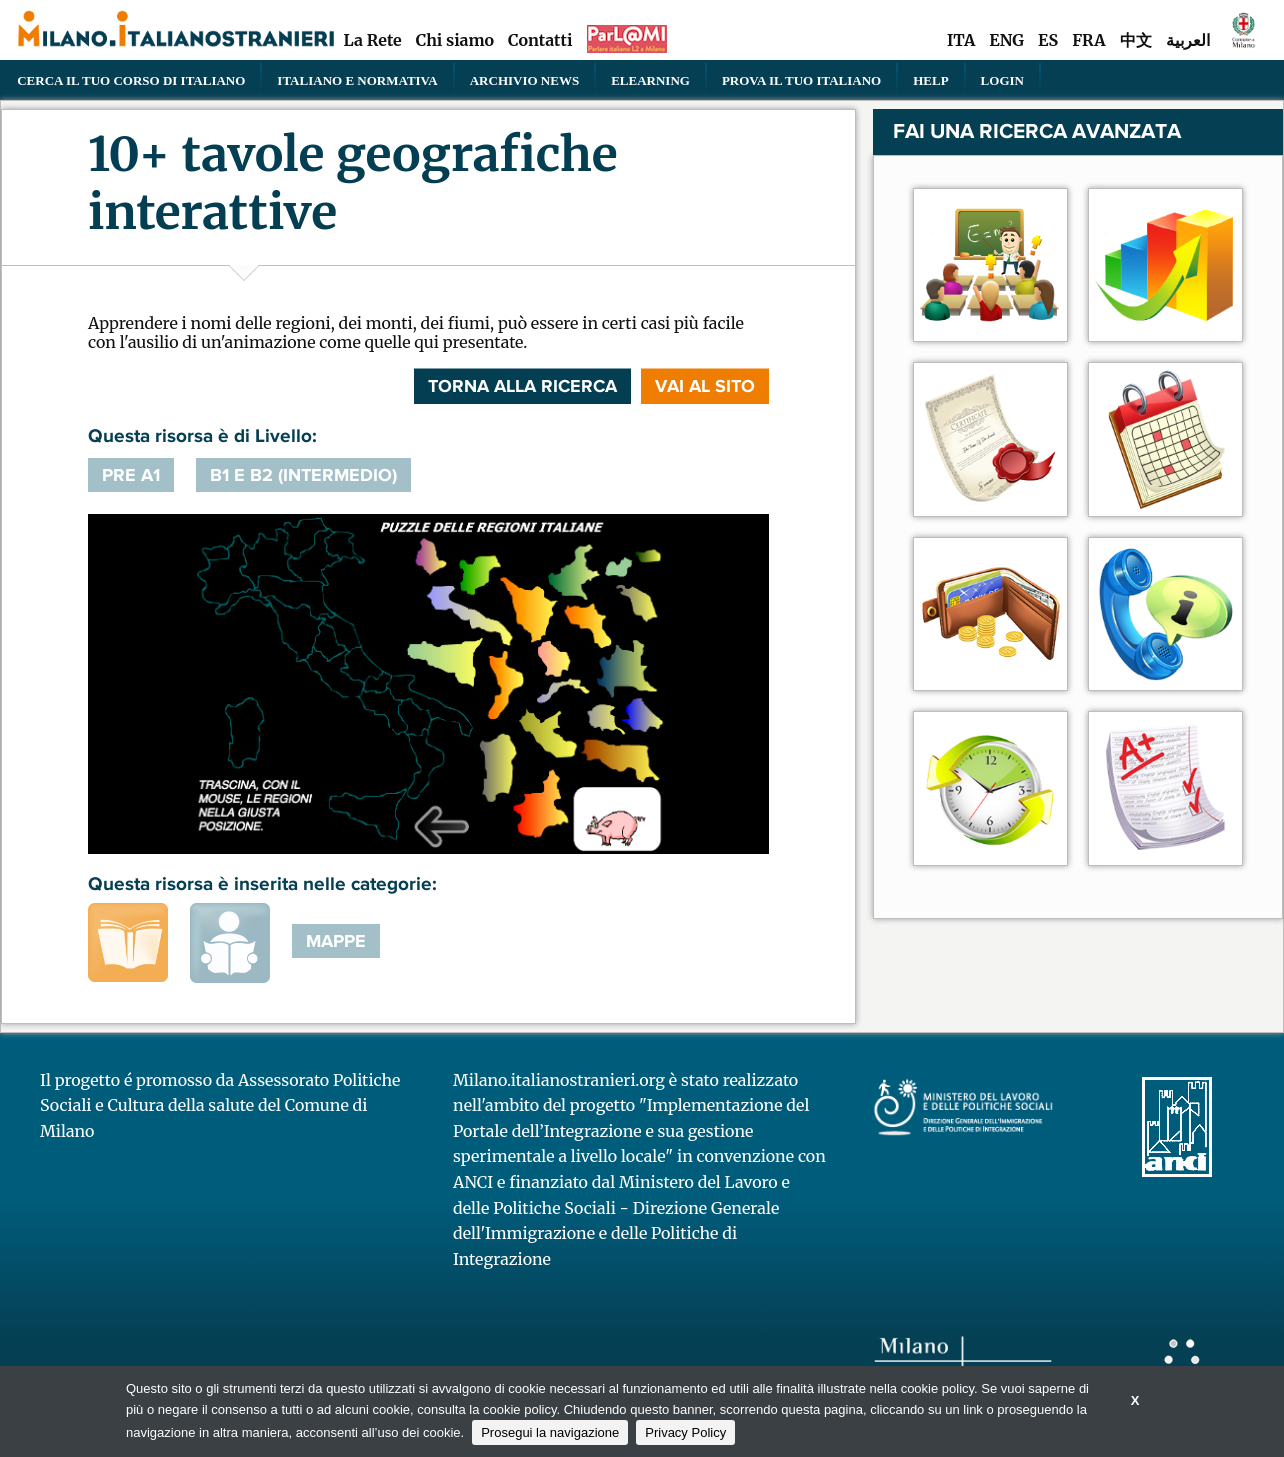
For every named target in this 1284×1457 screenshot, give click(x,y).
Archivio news (524, 80)
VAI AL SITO (705, 386)
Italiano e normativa (357, 80)
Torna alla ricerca (522, 386)
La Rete (372, 40)
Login (1002, 80)
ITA (961, 40)
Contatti (540, 40)
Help (930, 80)
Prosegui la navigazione (550, 1432)
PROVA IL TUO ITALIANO (801, 80)
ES (1048, 40)
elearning (650, 80)
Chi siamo (455, 40)
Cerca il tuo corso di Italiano (131, 80)
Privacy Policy (685, 1432)
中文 (1136, 40)
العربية (1188, 40)
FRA (1088, 40)
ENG (1006, 40)
